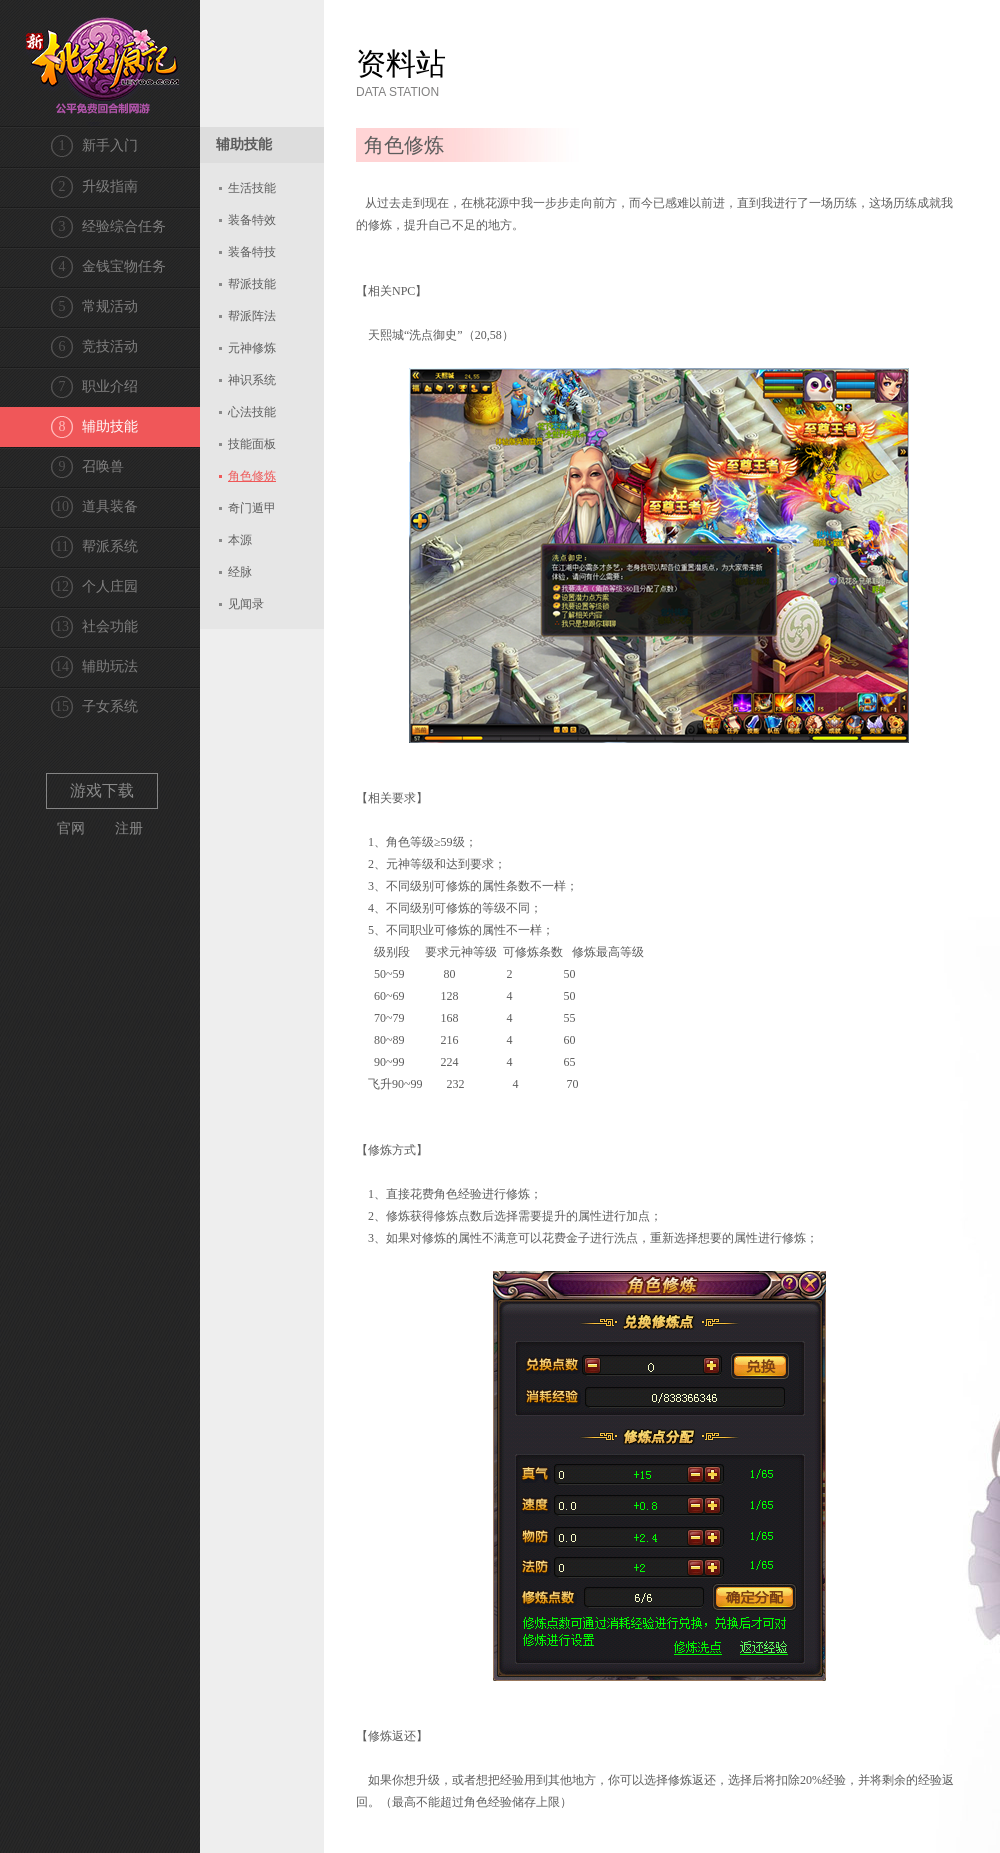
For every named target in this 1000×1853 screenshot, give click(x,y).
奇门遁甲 (252, 508)
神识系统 (252, 380)
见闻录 (246, 604)
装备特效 (252, 220)
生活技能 (252, 188)
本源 (240, 540)
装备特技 (252, 252)
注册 (129, 828)
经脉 (240, 572)
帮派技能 (252, 284)
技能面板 (252, 444)
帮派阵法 (252, 316)
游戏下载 (102, 790)
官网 (71, 828)
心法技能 (252, 412)
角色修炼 (252, 476)
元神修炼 (252, 348)
